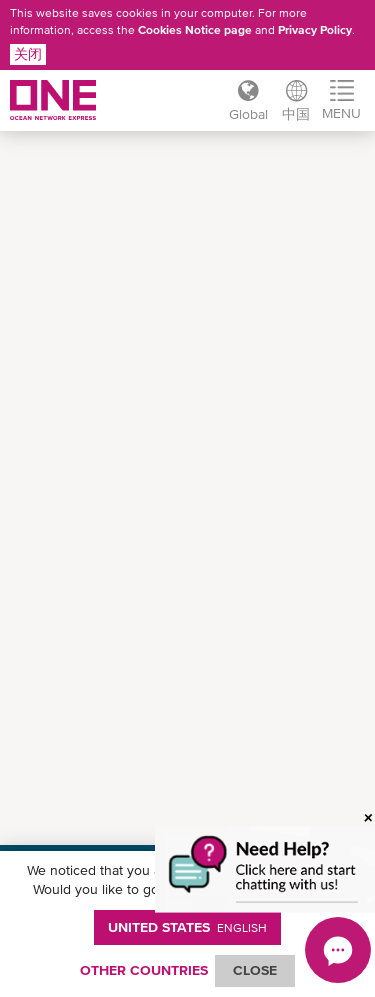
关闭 (28, 54)
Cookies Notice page (195, 30)
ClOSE (255, 970)
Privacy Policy (315, 30)
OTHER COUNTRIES (144, 970)
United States (187, 927)
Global (248, 114)
